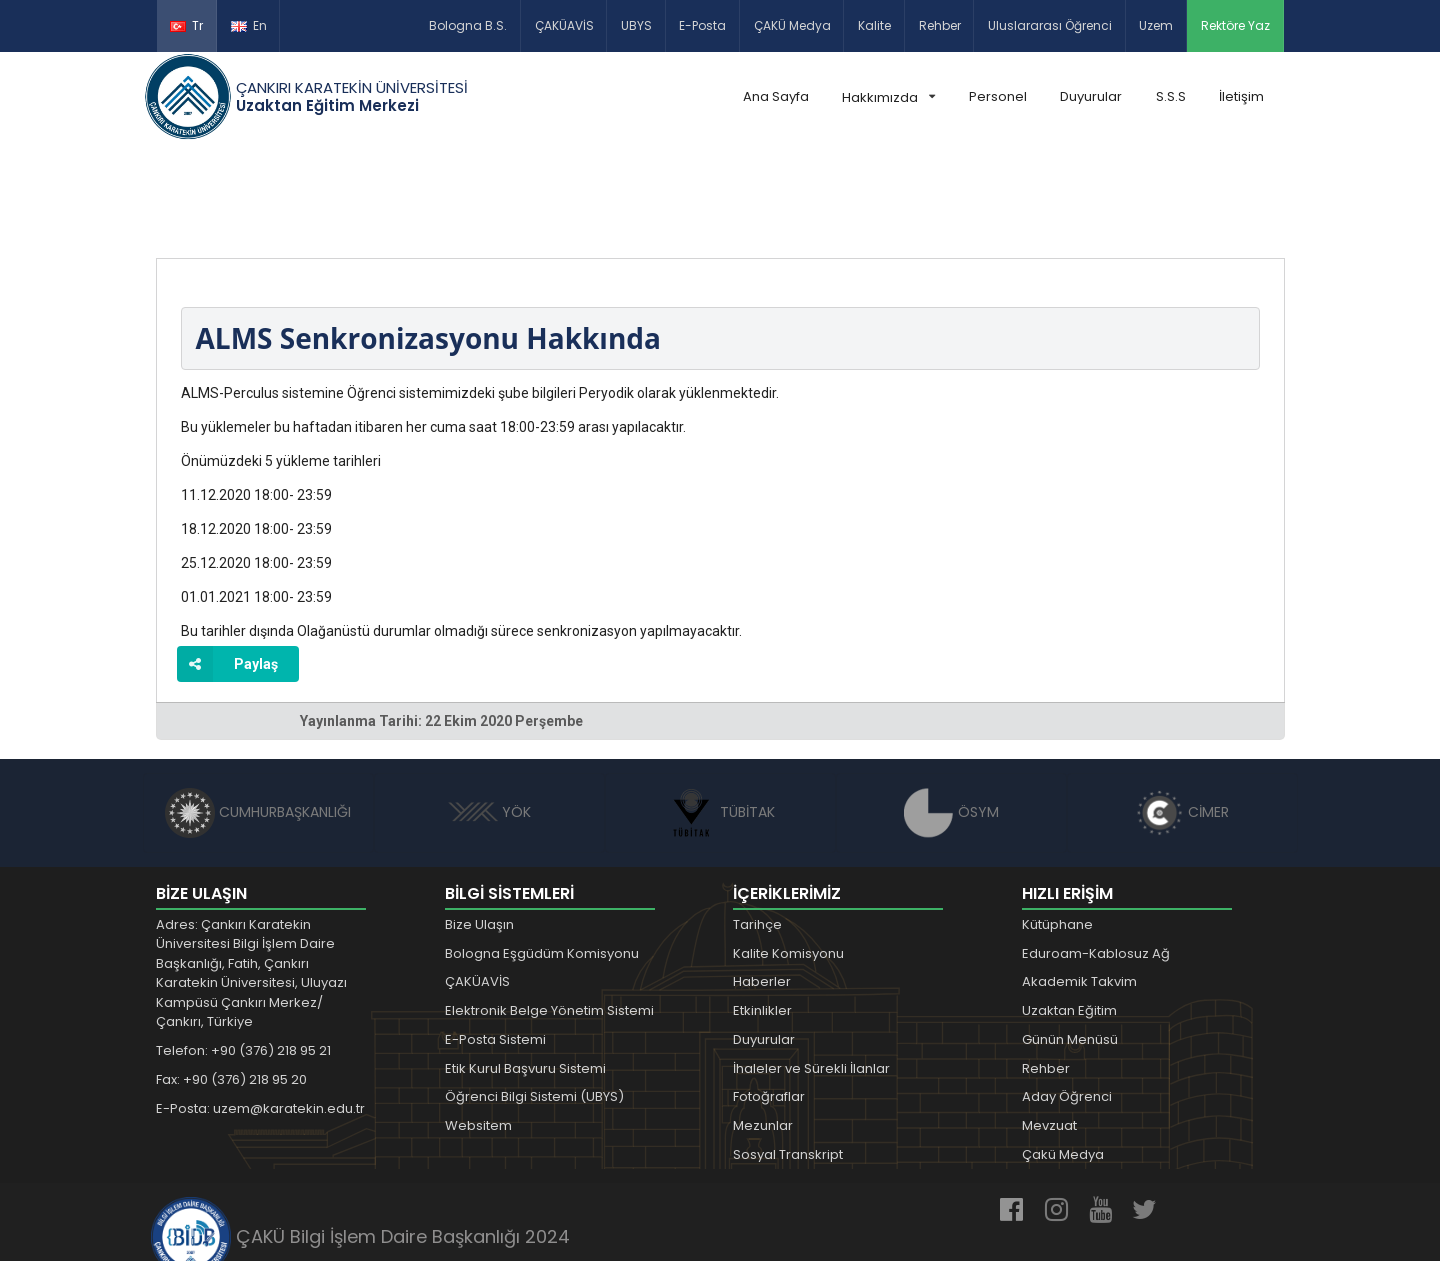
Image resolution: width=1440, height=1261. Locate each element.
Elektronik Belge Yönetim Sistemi (549, 917)
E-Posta (702, 25)
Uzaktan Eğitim (1069, 917)
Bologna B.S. (468, 25)
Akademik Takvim (1079, 889)
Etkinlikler (762, 917)
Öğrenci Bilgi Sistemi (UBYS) (534, 1004)
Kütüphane (1057, 831)
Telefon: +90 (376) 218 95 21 (243, 957)
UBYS (636, 25)
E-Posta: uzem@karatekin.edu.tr (260, 1015)
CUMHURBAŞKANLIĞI (258, 719)
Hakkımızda (888, 97)
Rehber (940, 25)
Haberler (762, 889)
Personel (998, 96)
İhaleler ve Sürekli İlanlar (811, 975)
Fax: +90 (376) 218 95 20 (231, 986)
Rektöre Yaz (1235, 25)
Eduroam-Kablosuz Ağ (1096, 860)
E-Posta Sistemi (495, 946)
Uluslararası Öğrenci (1050, 25)
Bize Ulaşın (479, 831)
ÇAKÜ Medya (792, 25)
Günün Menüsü (1070, 946)
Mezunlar (763, 1032)
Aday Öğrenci (1067, 1004)
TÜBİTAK (720, 719)
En (249, 25)
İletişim (1241, 96)
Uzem (1156, 25)
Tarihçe (757, 831)
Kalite (874, 25)
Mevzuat (1049, 1032)
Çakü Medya (1063, 1061)
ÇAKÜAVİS (564, 25)
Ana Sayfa (776, 96)
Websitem (478, 1032)
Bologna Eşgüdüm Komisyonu (542, 860)
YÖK (489, 719)
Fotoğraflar (769, 1004)
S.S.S (1171, 96)
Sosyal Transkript (788, 1061)
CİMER (1182, 719)
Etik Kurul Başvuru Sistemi (525, 975)
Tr (186, 25)
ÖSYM (951, 719)
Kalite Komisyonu (788, 860)
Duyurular (1091, 96)
